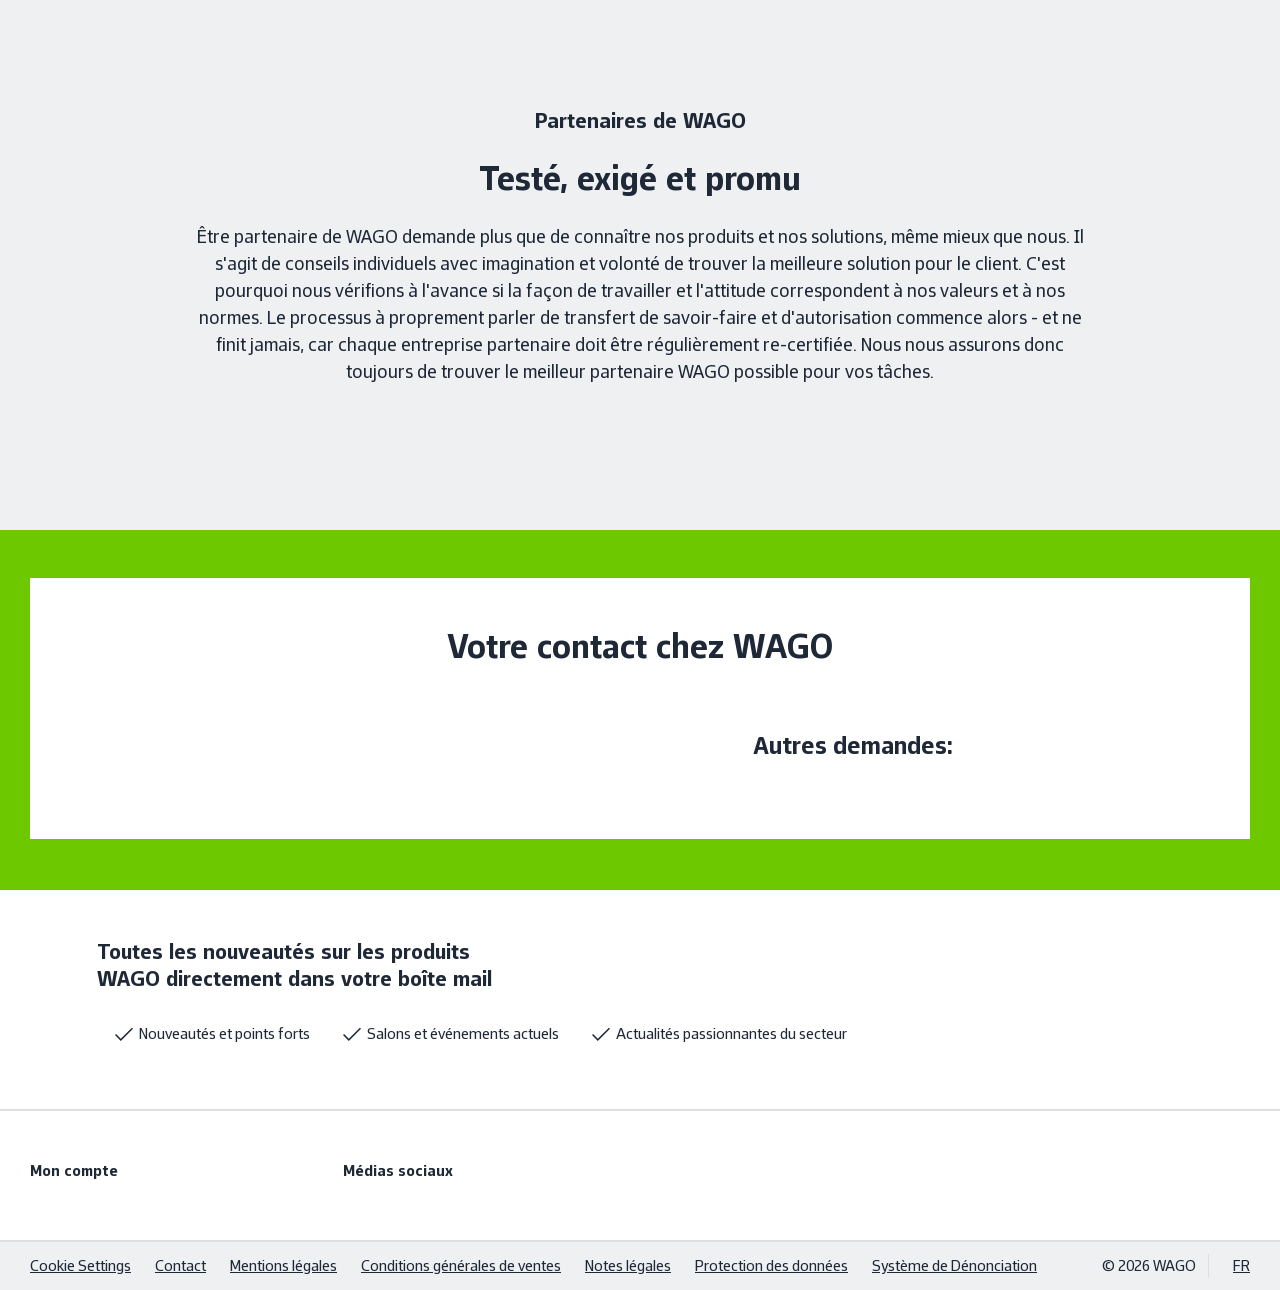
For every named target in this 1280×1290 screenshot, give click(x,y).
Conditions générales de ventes (461, 1265)
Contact (180, 1265)
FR (1241, 1265)
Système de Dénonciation (954, 1265)
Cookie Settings (80, 1265)
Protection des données (771, 1265)
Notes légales (628, 1265)
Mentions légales (283, 1265)
